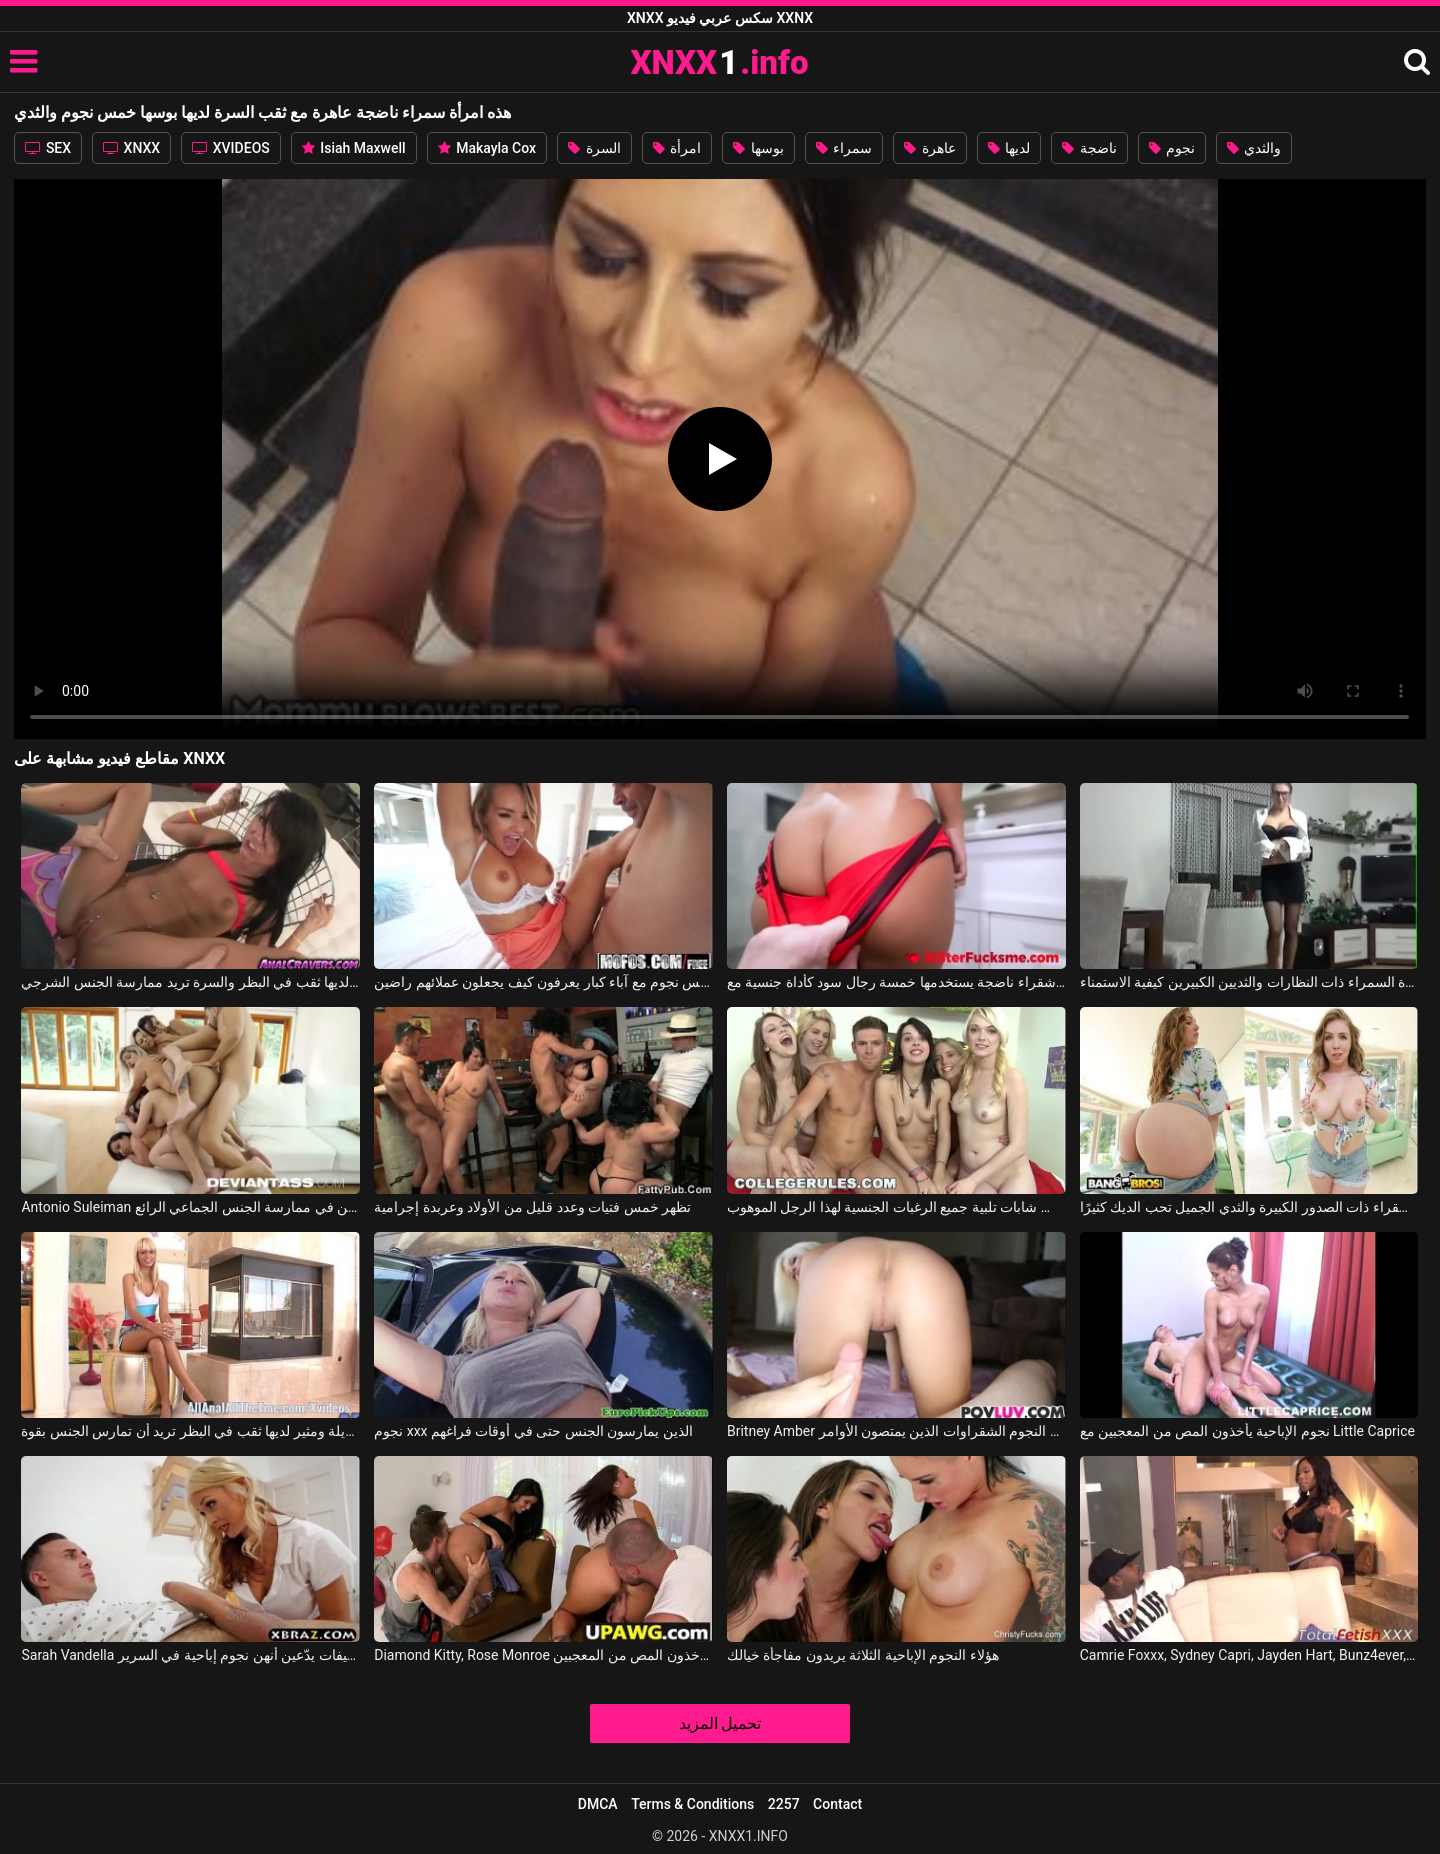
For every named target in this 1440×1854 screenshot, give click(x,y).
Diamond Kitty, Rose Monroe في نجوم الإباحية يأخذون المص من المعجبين (543, 1655)
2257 (784, 1804)
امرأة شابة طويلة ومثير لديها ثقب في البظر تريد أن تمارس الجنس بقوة (190, 1431)
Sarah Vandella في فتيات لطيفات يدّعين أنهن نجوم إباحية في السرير (190, 1655)
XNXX (131, 148)
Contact (837, 1804)
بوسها (758, 148)
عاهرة (929, 148)
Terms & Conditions (692, 1804)
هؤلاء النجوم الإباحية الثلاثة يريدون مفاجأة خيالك (863, 1655)
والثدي (1254, 148)
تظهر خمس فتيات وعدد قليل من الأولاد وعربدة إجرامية (532, 1207)
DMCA (598, 1804)
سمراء (844, 148)
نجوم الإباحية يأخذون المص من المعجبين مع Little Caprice (1247, 1431)
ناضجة (1089, 148)
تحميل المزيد (720, 1723)
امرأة (677, 148)
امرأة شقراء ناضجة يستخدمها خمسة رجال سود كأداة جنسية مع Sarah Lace (896, 982)
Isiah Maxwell (354, 148)
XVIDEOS (231, 148)
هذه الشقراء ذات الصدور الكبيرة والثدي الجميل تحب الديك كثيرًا (1249, 1207)
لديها (1009, 148)
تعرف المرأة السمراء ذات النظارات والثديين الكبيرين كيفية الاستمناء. (1249, 982)
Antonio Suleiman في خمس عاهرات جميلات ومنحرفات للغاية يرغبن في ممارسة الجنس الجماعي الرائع (190, 1207)
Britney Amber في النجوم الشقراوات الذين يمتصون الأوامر (896, 1431)
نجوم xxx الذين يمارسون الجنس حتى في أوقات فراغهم (533, 1431)
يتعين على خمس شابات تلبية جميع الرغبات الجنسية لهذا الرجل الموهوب (896, 1207)
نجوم (1172, 148)
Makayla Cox (487, 148)
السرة (594, 148)
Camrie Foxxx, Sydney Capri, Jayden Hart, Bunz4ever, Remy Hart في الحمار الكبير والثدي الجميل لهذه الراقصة (1249, 1655)
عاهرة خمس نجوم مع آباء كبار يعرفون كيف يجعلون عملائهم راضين (543, 982)
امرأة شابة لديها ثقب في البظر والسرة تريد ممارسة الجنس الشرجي (190, 982)
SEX (48, 148)
